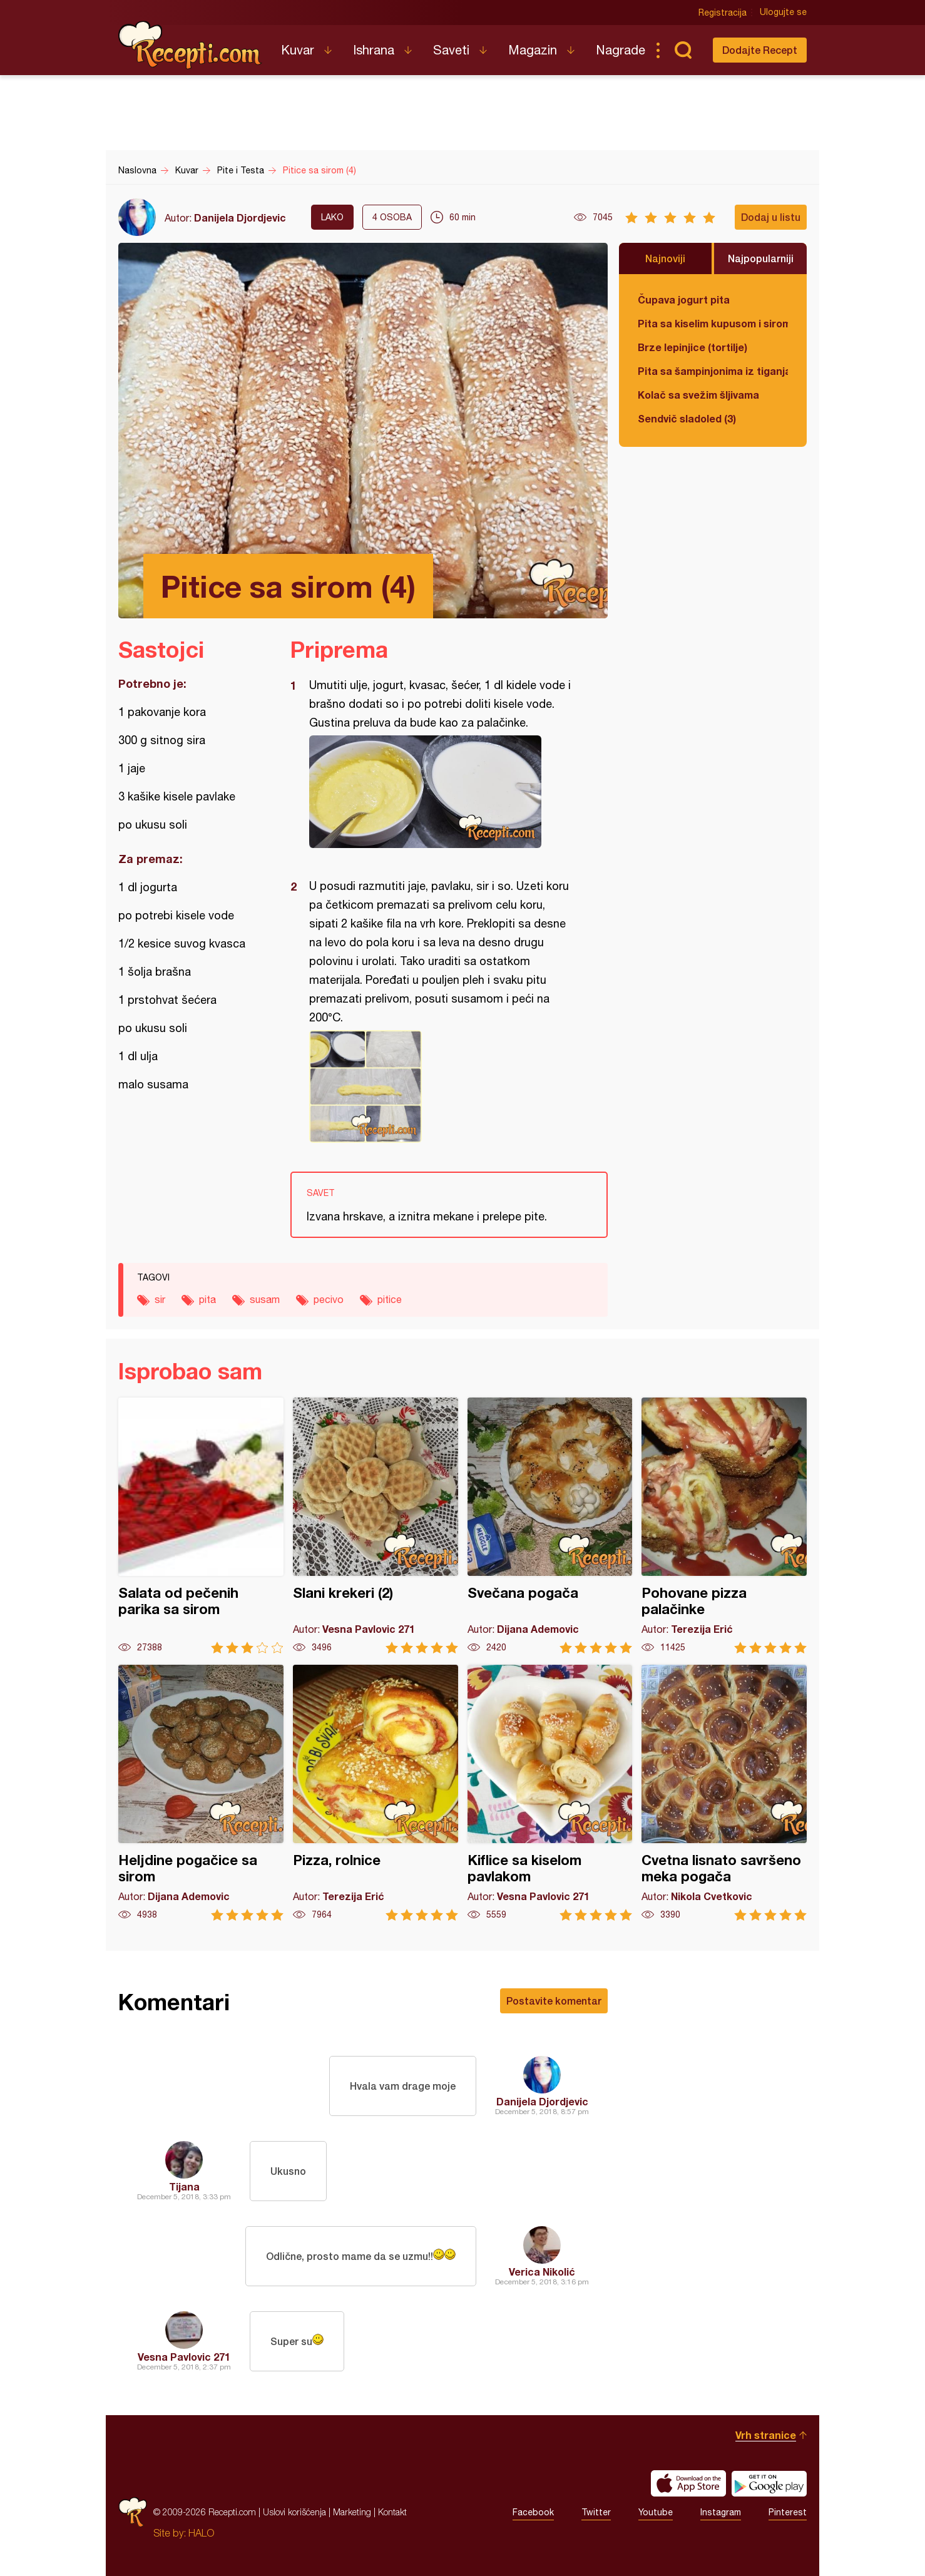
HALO (201, 2532)
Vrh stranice (765, 2435)
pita (207, 1299)
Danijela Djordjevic (240, 217)
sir (160, 1299)
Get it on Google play (769, 2483)
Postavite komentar (553, 2000)
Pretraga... (683, 50)
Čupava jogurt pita (684, 299)
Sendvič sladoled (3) (687, 418)
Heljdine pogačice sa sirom (201, 1793)
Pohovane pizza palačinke (724, 1525)
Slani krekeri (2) (375, 1525)
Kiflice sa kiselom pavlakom (550, 1793)
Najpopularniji (761, 258)
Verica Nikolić (542, 2271)
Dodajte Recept (759, 50)
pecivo (329, 1299)
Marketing (352, 2512)
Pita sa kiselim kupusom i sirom (713, 323)
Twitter (596, 2512)
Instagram (720, 2512)
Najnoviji (665, 258)
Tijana (184, 2186)
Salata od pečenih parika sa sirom (201, 1525)
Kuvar (297, 50)
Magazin (532, 50)
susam (265, 1299)
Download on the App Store (688, 2483)
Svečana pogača (550, 1525)
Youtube (655, 2512)
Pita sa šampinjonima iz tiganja (713, 371)
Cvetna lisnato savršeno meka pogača (724, 1793)
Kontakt (392, 2512)
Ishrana (373, 50)
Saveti (451, 50)
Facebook (533, 2512)
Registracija (722, 13)
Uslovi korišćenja (294, 2512)
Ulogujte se (783, 13)
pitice (389, 1299)
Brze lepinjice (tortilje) (692, 347)
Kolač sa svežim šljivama (698, 395)
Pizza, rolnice (375, 1793)
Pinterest (788, 2512)
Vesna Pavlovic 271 (184, 2357)
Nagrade (620, 50)
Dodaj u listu (770, 217)
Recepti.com (190, 45)
